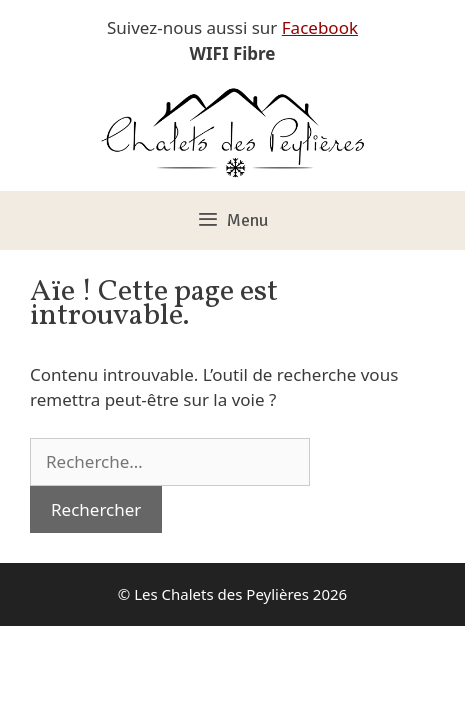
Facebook (320, 27)
